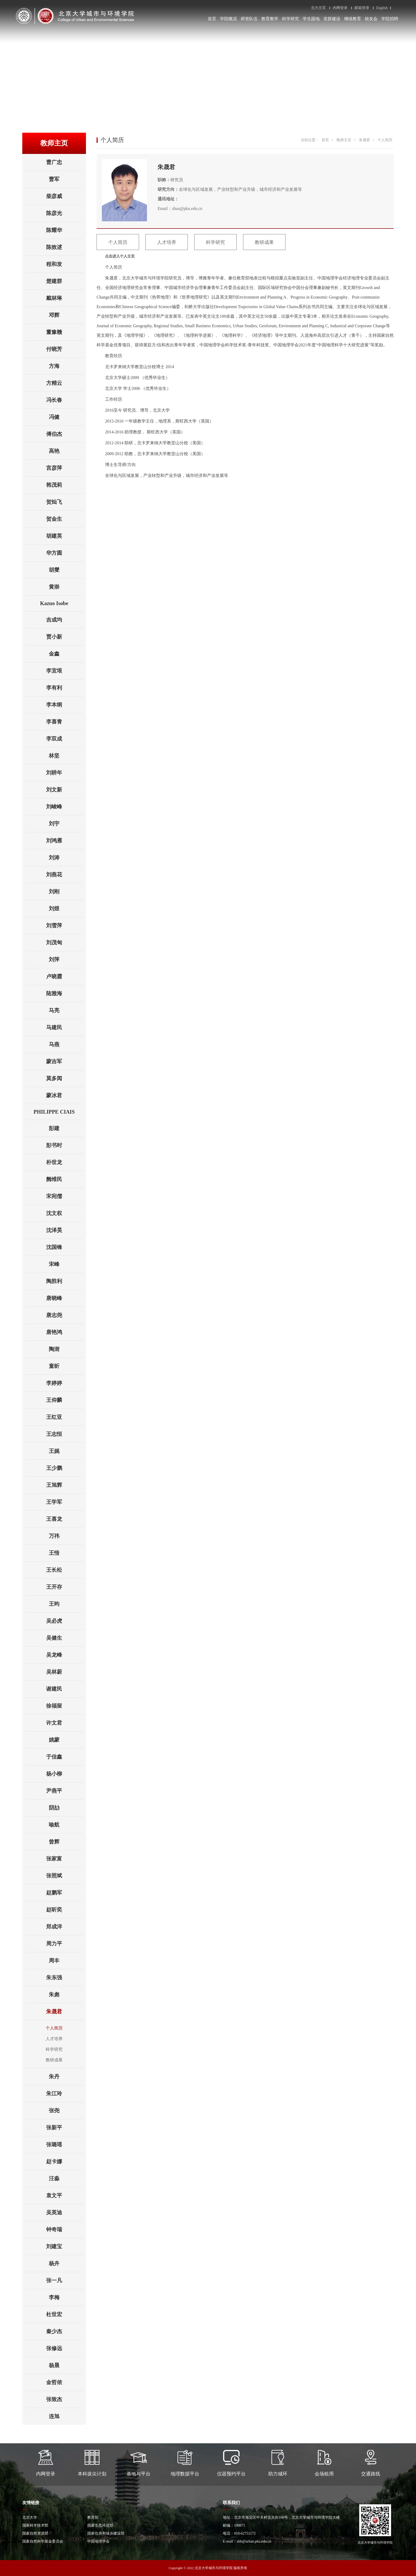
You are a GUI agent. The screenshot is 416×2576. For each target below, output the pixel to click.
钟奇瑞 (64, 2229)
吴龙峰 (64, 1655)
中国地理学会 (98, 2541)
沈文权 (64, 1213)
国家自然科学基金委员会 (42, 2541)
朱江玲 (64, 2093)
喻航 (66, 1825)
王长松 (64, 1570)
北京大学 (29, 2517)
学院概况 (228, 18)
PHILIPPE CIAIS (58, 1112)
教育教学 (269, 18)
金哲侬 (64, 2382)
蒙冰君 (64, 1095)
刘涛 (66, 857)
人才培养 (54, 2038)
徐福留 (64, 1706)
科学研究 (290, 18)
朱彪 (66, 1994)
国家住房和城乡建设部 (105, 2533)
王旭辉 (64, 1485)
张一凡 (64, 2280)
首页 (212, 18)
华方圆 (64, 553)
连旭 (66, 2416)
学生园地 (311, 18)
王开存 (64, 1587)
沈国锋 (64, 1247)
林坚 (66, 756)
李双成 (64, 739)
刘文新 (64, 789)
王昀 (66, 1604)
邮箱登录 (361, 8)
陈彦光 (64, 213)
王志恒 (64, 1434)
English (382, 8)
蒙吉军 (64, 1061)
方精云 (64, 383)
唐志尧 (64, 1315)
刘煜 (66, 908)
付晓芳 (64, 349)
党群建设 (331, 18)
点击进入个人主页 (120, 256)
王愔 (66, 1553)
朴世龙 (64, 1162)
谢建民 (64, 1689)
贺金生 (64, 519)
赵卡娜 (64, 2161)
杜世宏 (64, 2314)
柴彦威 (64, 196)
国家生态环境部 (100, 2525)
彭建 (66, 1128)
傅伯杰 (64, 434)
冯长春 (64, 400)
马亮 (66, 1010)
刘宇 (66, 823)
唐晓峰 (64, 1298)
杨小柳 (64, 1774)
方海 (66, 366)
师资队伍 (249, 18)
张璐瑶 (64, 2144)
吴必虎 (64, 1621)
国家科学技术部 (35, 2525)
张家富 (64, 1859)
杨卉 (66, 2263)
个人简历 (54, 2028)
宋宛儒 (64, 1196)
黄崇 (66, 587)
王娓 (66, 1451)
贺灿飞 (64, 502)
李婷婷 (64, 1383)
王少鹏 (64, 1468)
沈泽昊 (64, 1230)
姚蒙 (66, 1740)
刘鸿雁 (64, 840)
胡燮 (66, 570)
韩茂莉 (64, 485)
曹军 (66, 179)
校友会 (371, 18)
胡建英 (64, 536)
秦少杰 (64, 2331)
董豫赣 (64, 332)
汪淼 (66, 2178)
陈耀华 (64, 230)
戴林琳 (64, 298)
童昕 (66, 1366)
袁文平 (64, 2195)
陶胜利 (64, 1281)
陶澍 (66, 1349)
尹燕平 (64, 1791)
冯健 (66, 417)
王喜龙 (64, 1519)
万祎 (66, 1536)
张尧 (66, 2110)
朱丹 (66, 2076)
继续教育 (352, 18)
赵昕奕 (64, 1909)
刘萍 (66, 959)
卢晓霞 (64, 976)
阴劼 (66, 1808)
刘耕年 (64, 773)
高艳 (66, 451)
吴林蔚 (64, 1672)
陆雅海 (64, 993)
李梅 (66, 2297)
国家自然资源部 (35, 2533)
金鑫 (66, 654)
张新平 (64, 2127)
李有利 (64, 688)
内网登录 (340, 8)
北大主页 (318, 8)
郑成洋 (64, 1926)
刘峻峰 (64, 806)
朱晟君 (64, 2011)
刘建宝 (64, 2246)
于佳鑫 (64, 1757)
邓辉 (66, 315)
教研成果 (54, 2060)
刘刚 (66, 891)
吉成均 (64, 620)
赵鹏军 (64, 1893)
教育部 (92, 2517)
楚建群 (64, 281)
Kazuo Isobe (61, 603)
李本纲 (64, 705)
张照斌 (64, 1876)
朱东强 (64, 1977)
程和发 (64, 264)
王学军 (64, 1502)
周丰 (66, 1960)
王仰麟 (64, 1400)
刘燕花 (64, 874)
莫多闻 (64, 1078)
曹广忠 (64, 162)
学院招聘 (389, 18)
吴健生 (64, 1638)
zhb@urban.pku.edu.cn (254, 2541)
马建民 (64, 1027)
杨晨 (66, 2365)
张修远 (64, 2348)
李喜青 (64, 722)
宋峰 (66, 1264)
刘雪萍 (64, 925)
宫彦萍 (64, 468)
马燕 (66, 1044)
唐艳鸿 (64, 1332)
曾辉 (66, 1842)
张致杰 (64, 2399)
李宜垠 (64, 671)
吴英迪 (64, 2212)
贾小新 (64, 637)
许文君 (64, 1723)
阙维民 (64, 1179)
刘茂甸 (64, 942)
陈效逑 (64, 247)
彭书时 (64, 1145)
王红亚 (64, 1417)
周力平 (64, 1943)
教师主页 (343, 140)
